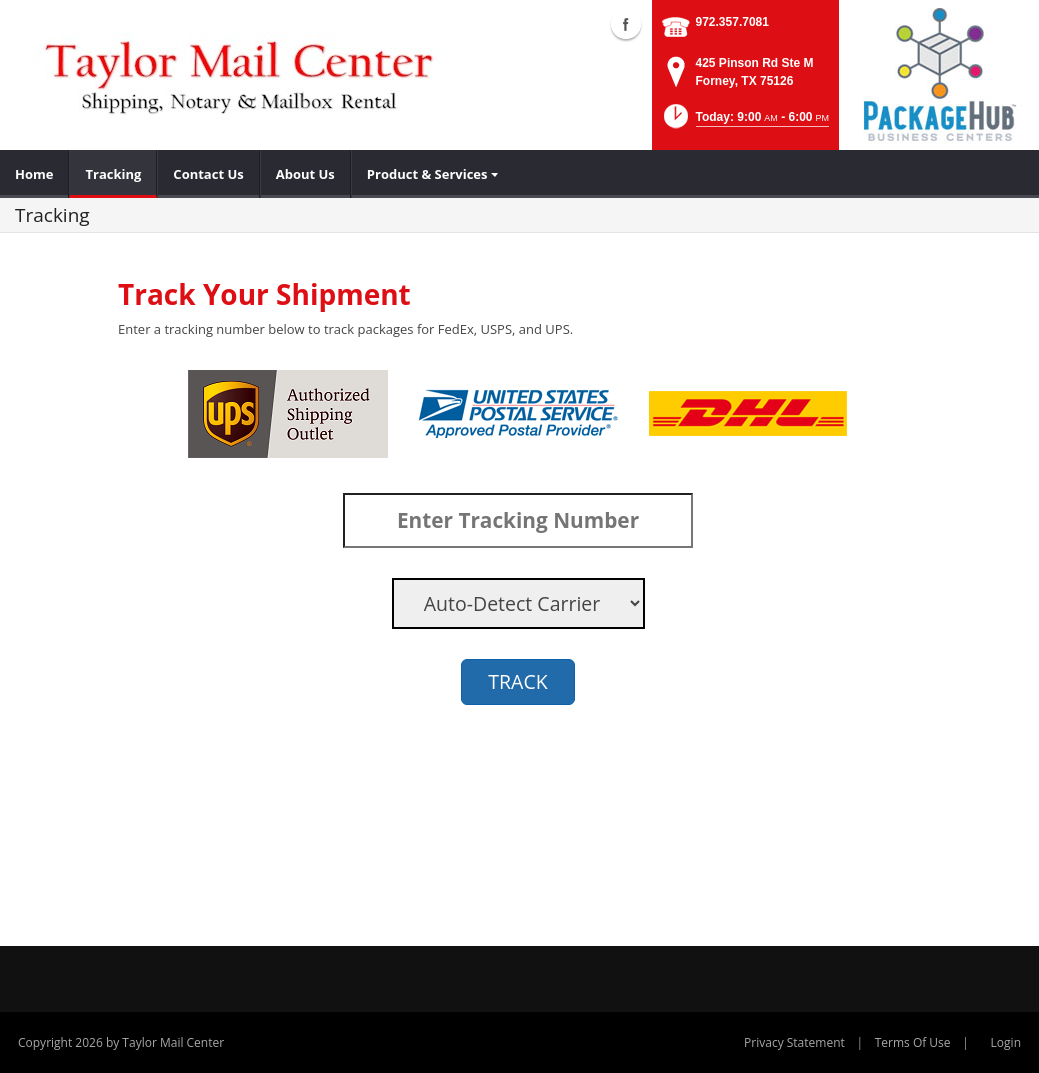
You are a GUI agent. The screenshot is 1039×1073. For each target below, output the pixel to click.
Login (1006, 1042)
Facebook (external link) (626, 24)
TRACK (517, 681)
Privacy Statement (794, 1042)
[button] (744, 122)
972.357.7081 (732, 22)
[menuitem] (34, 174)
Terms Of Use (913, 1042)
